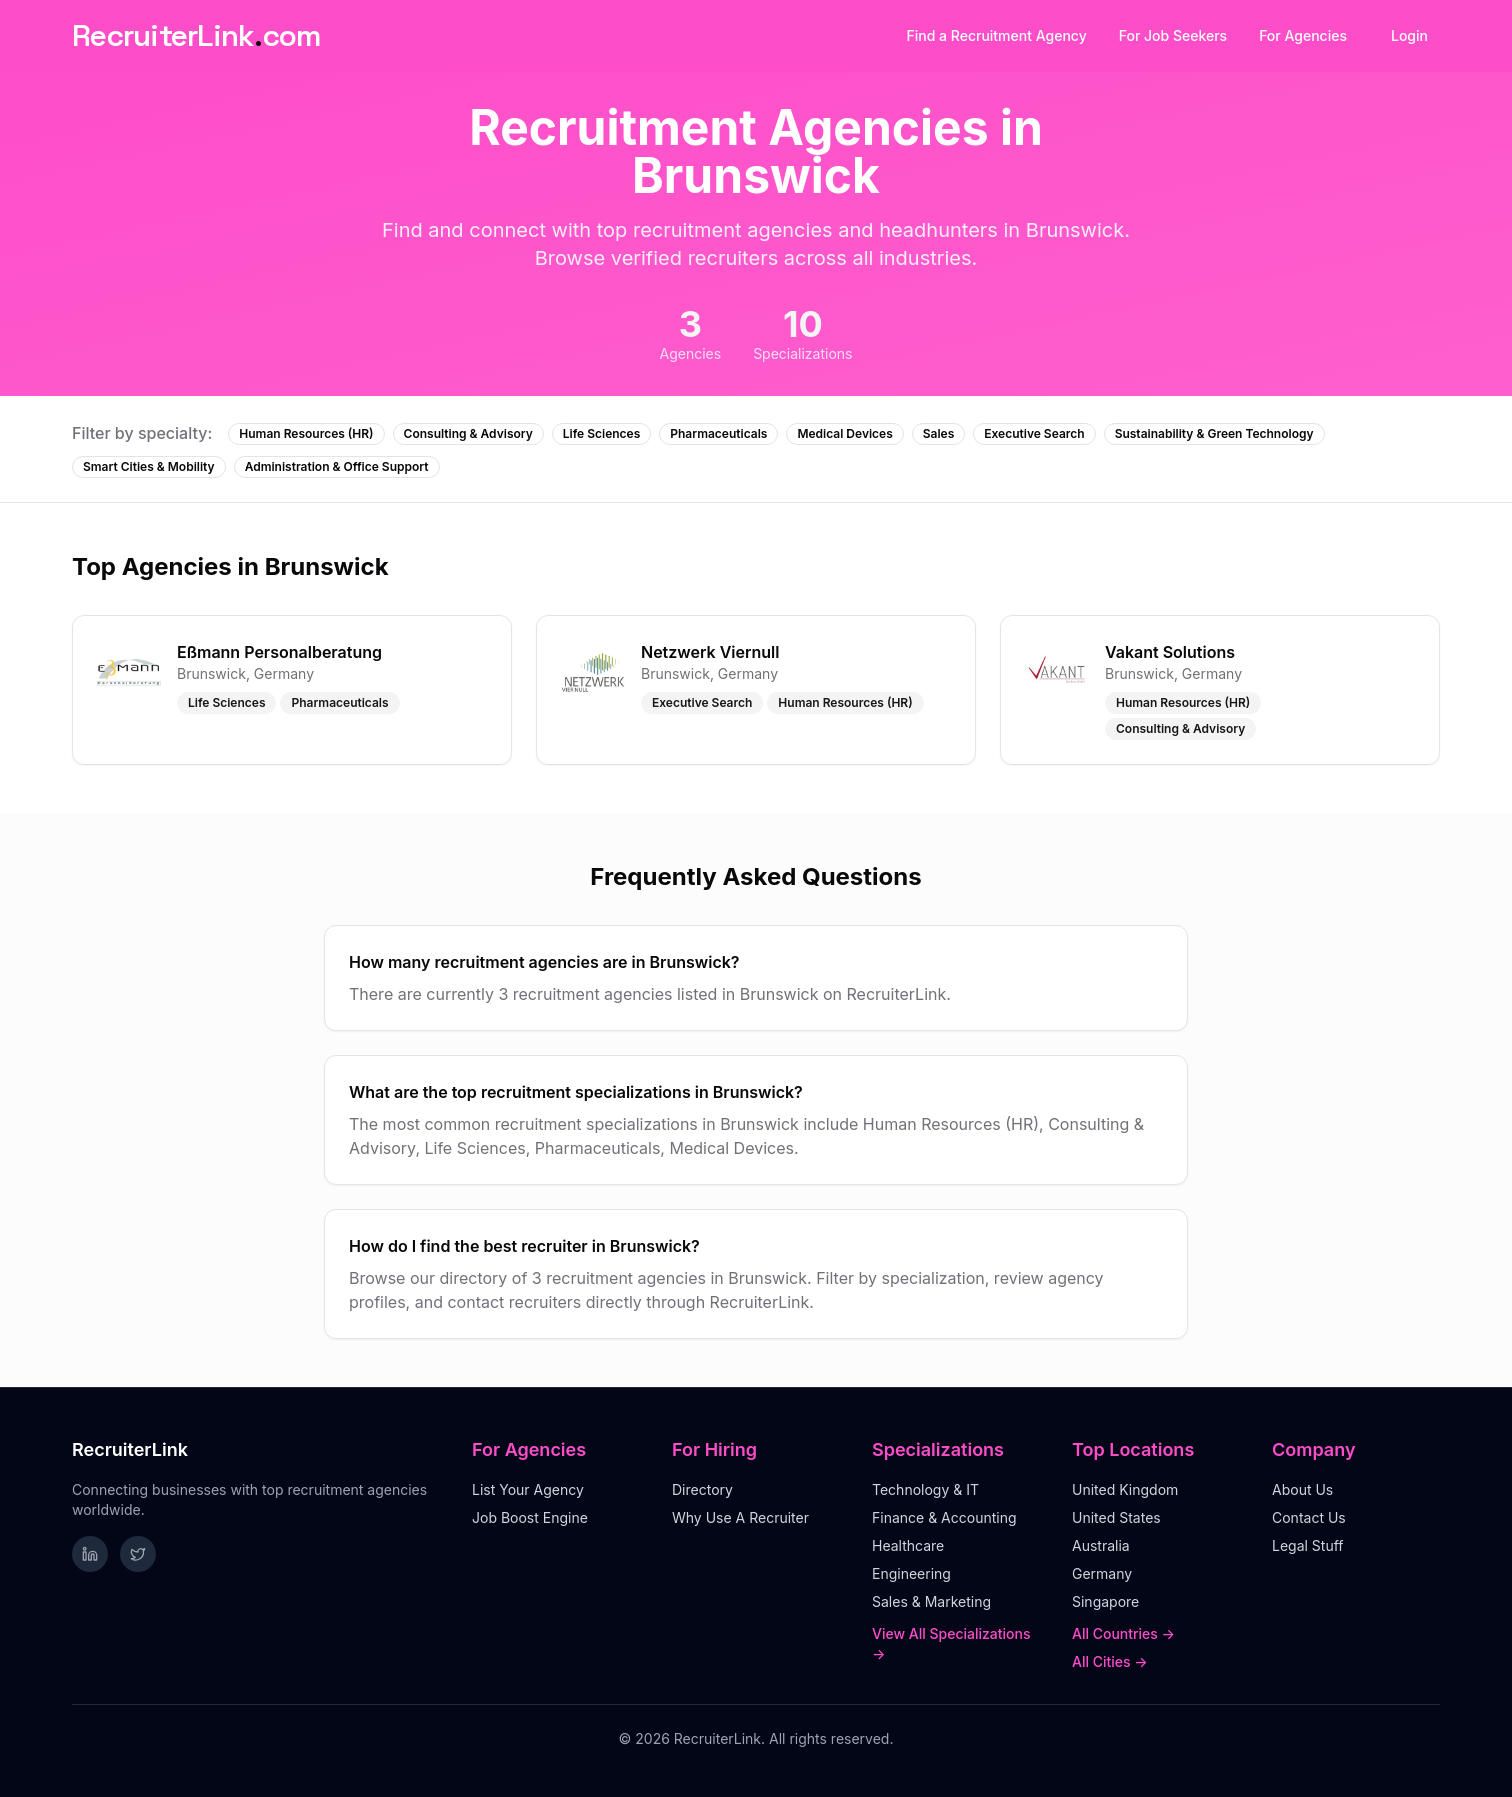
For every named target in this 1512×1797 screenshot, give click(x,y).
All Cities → (1110, 1661)
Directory (702, 1489)
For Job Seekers (1173, 35)
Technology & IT (925, 1489)
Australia (1101, 1545)
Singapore (1105, 1601)
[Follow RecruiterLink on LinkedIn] (90, 1554)
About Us (1302, 1489)
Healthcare (908, 1545)
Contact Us (1309, 1517)
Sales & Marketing (931, 1601)
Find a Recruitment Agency (997, 35)
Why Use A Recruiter (740, 1517)
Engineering (911, 1573)
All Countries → (1123, 1633)
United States (1116, 1517)
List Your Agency (528, 1489)
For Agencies (1303, 35)
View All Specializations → (951, 1643)
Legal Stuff (1308, 1545)
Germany (1102, 1573)
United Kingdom (1125, 1489)
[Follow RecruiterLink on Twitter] (138, 1554)
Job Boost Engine (530, 1517)
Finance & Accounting (944, 1517)
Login (1409, 35)
